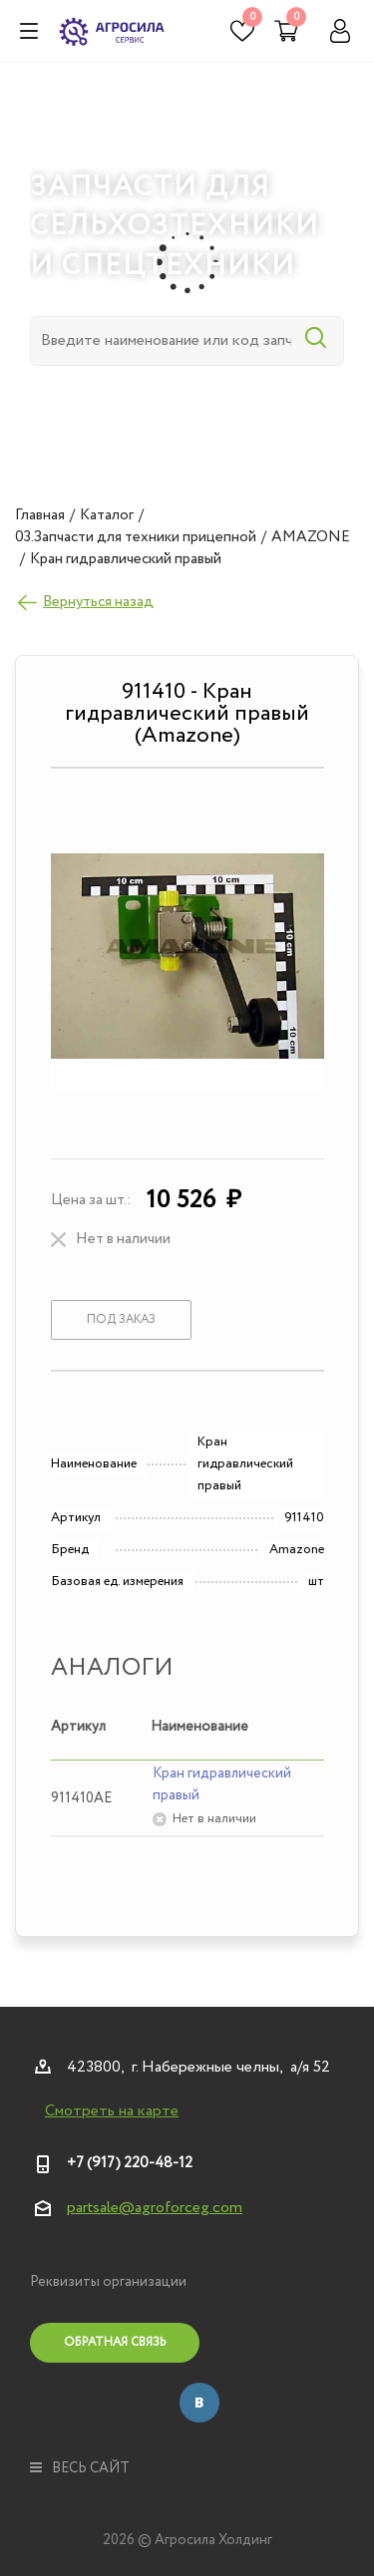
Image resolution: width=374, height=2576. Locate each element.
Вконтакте (199, 2402)
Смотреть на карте (112, 2111)
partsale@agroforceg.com (154, 2207)
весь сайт (80, 2468)
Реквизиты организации (108, 2282)
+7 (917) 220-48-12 (129, 2163)
